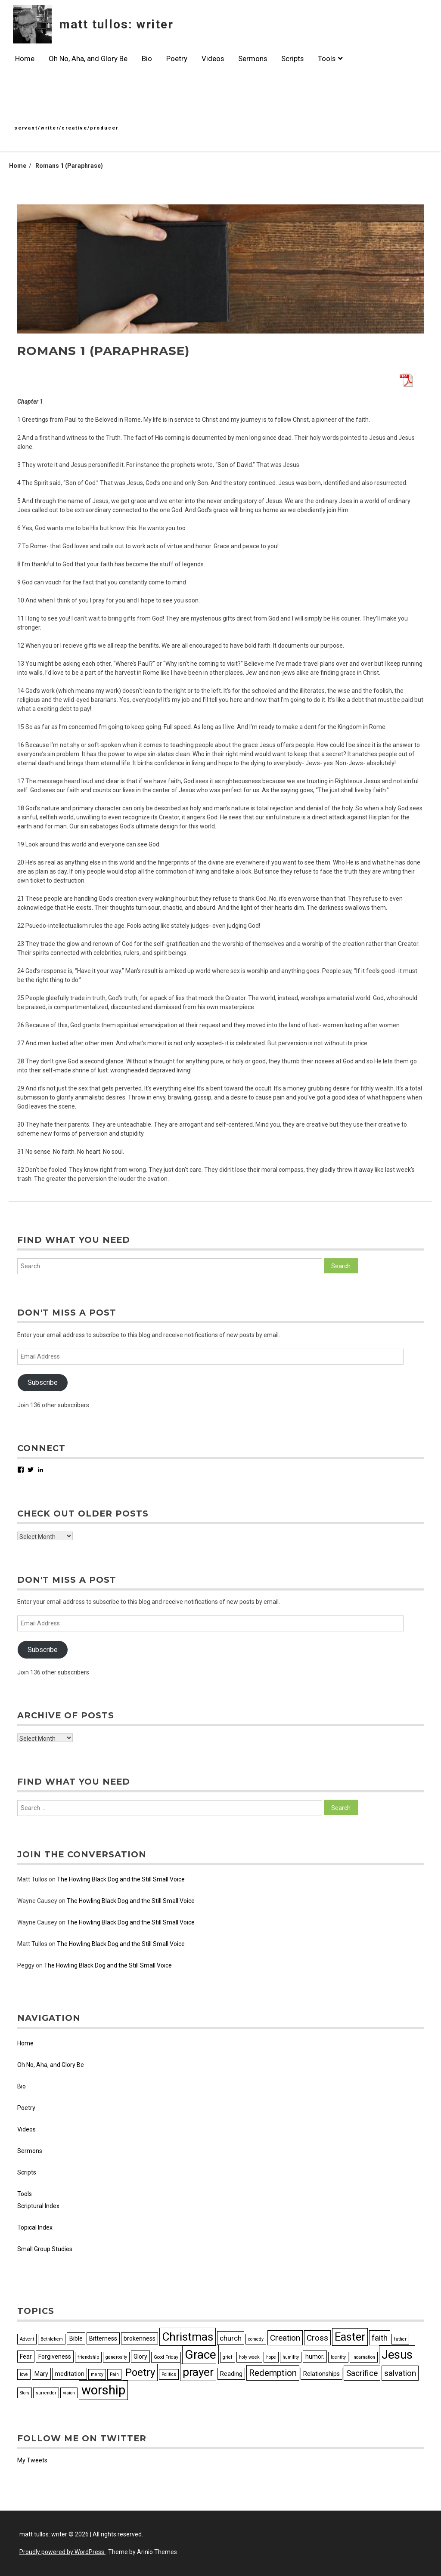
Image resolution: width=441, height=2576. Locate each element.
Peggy (25, 1965)
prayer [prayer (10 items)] (198, 2372)
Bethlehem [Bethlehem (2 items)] (51, 2339)
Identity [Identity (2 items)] (338, 2357)
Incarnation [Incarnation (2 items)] (363, 2357)
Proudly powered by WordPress (62, 2551)
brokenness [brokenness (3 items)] (139, 2338)
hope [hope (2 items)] (271, 2357)
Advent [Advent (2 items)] (27, 2339)
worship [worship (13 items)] (103, 2390)
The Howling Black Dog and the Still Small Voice (121, 1879)
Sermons (252, 58)
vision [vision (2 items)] (69, 2393)
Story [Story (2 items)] (24, 2393)
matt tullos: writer (116, 24)
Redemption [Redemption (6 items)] (273, 2373)
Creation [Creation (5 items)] (285, 2338)
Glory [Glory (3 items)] (140, 2356)
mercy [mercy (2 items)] (97, 2374)
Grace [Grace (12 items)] (200, 2354)
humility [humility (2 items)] (291, 2357)
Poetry (176, 58)
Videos (213, 58)
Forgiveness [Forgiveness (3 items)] (54, 2356)
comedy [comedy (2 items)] (256, 2339)
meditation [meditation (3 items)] (69, 2373)
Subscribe (43, 1382)
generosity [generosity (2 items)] (116, 2357)
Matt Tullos (32, 1879)
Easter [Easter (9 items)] (350, 2337)
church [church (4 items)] (231, 2338)
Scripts (292, 58)
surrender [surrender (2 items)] (46, 2393)
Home (24, 58)
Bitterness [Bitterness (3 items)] (103, 2338)
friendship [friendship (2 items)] (88, 2357)
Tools (330, 58)
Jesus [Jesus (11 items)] (397, 2355)
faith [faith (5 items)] (380, 2338)
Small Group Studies (44, 2249)
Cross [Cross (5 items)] (317, 2338)
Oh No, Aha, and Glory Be (88, 58)
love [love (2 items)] (24, 2374)
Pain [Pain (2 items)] (114, 2374)
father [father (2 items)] (400, 2339)
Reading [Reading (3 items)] (231, 2373)
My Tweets (32, 2460)
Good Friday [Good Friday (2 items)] (166, 2357)
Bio (147, 58)
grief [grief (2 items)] (228, 2357)
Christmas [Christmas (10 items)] (187, 2336)
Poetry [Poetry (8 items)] (140, 2372)
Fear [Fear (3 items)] (26, 2356)
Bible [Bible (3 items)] (76, 2338)
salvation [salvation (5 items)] (400, 2373)
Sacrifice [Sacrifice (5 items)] (362, 2373)
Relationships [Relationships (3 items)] (321, 2373)
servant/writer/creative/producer (66, 128)
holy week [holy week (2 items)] (249, 2357)
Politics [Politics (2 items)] (168, 2374)
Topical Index (35, 2227)
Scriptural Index (38, 2205)
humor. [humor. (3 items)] (314, 2356)
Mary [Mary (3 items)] (41, 2373)
